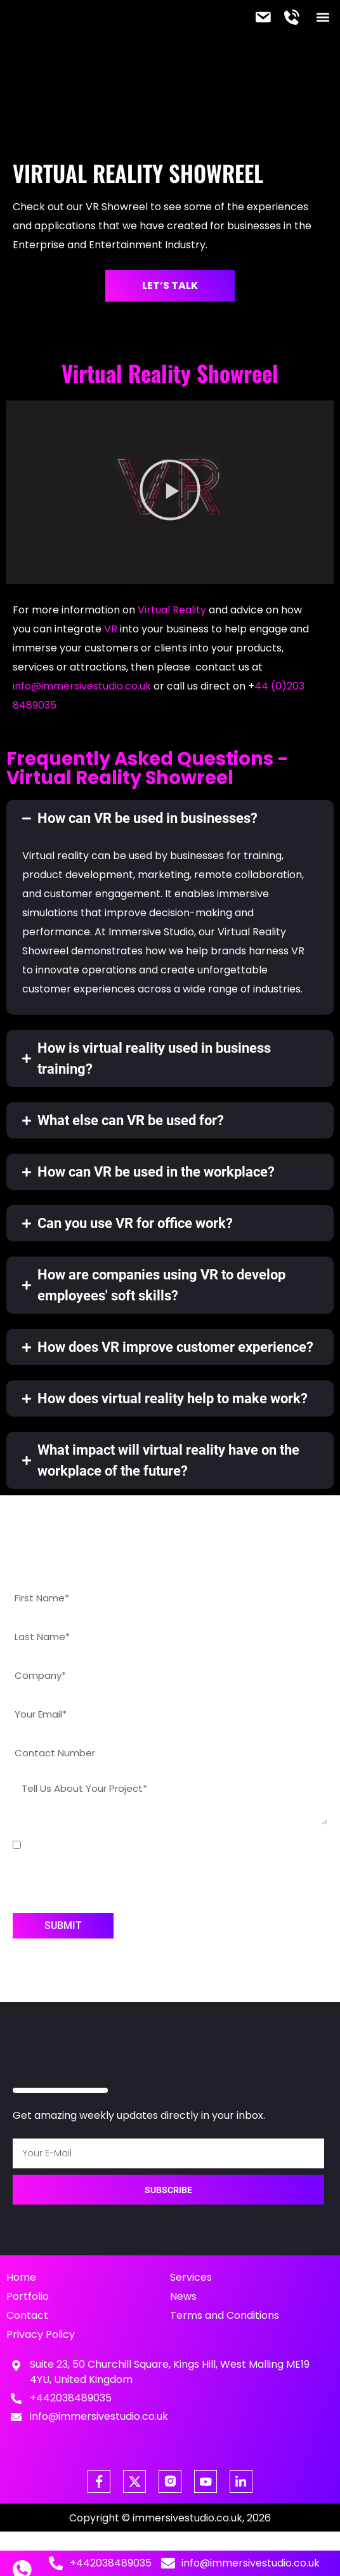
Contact (27, 2315)
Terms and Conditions (224, 2315)
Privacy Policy (40, 2334)
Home (21, 2277)
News (183, 2296)
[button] (323, 16)
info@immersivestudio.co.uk (82, 686)
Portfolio (27, 2296)
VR (110, 629)
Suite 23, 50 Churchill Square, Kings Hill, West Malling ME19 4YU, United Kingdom (170, 2372)
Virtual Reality (172, 610)
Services (191, 2277)
